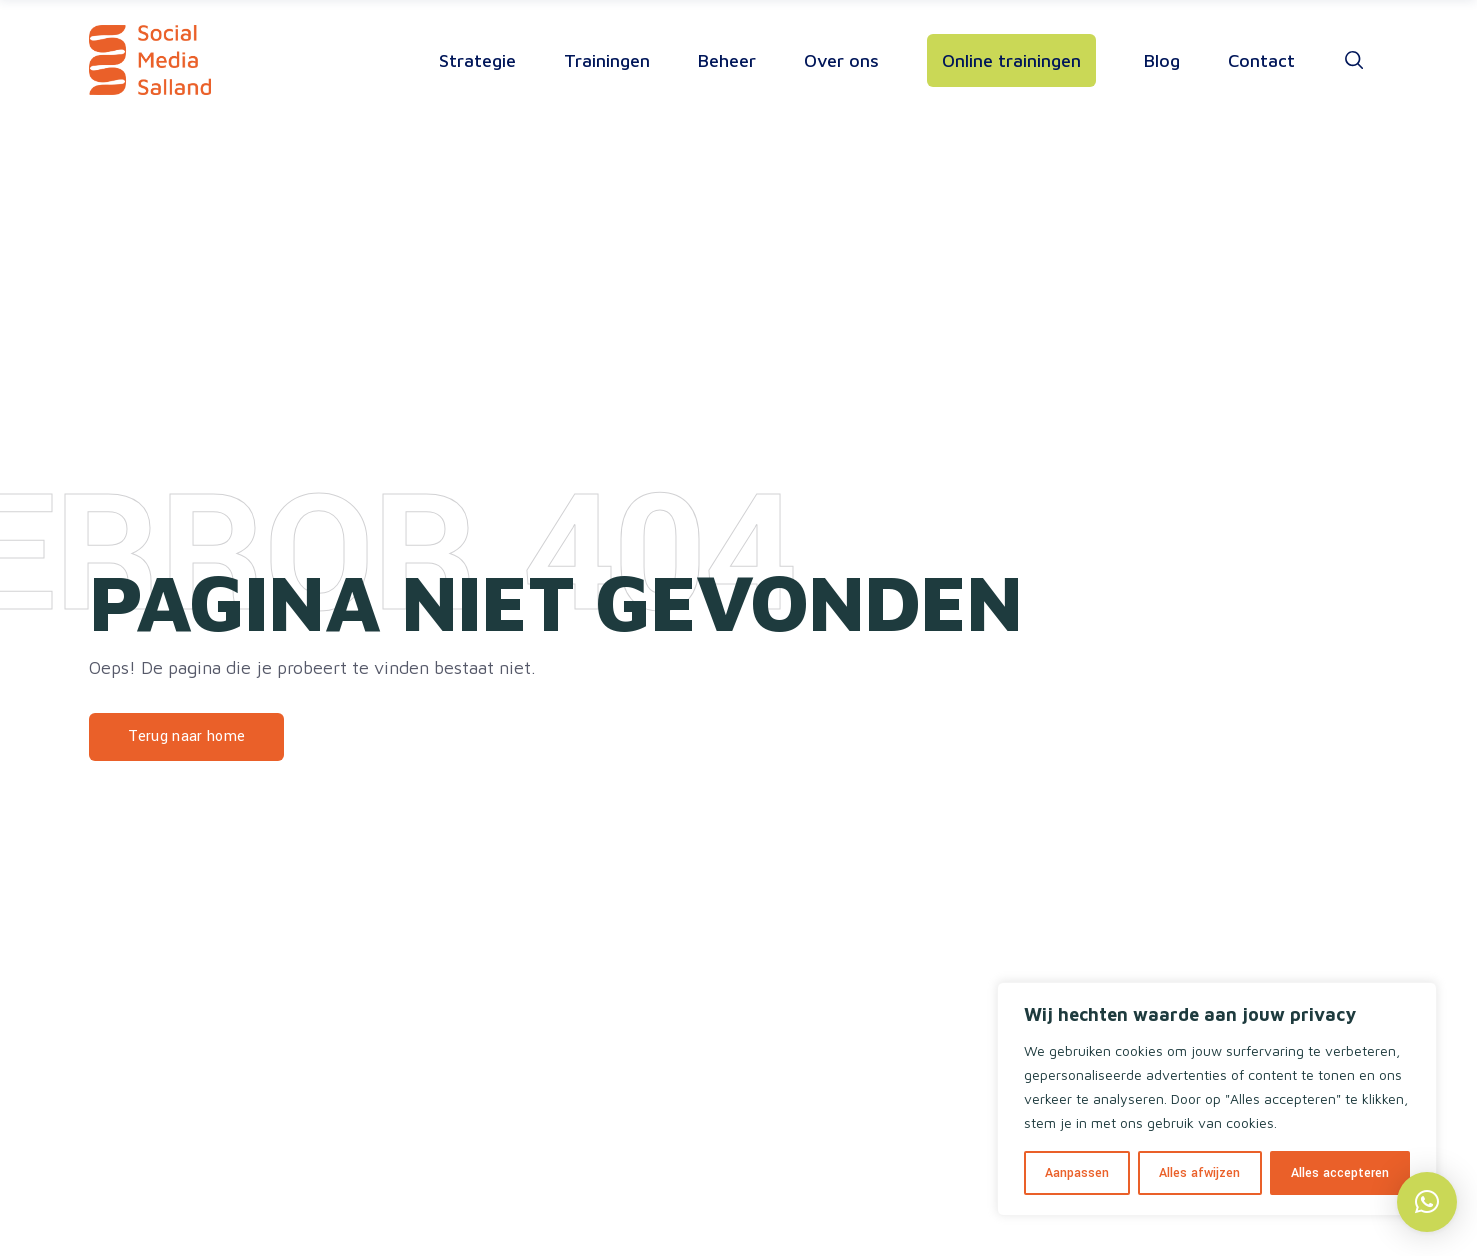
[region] (1217, 1099)
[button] (1427, 1202)
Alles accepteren (1340, 1173)
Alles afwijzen (1199, 1173)
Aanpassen (1077, 1173)
